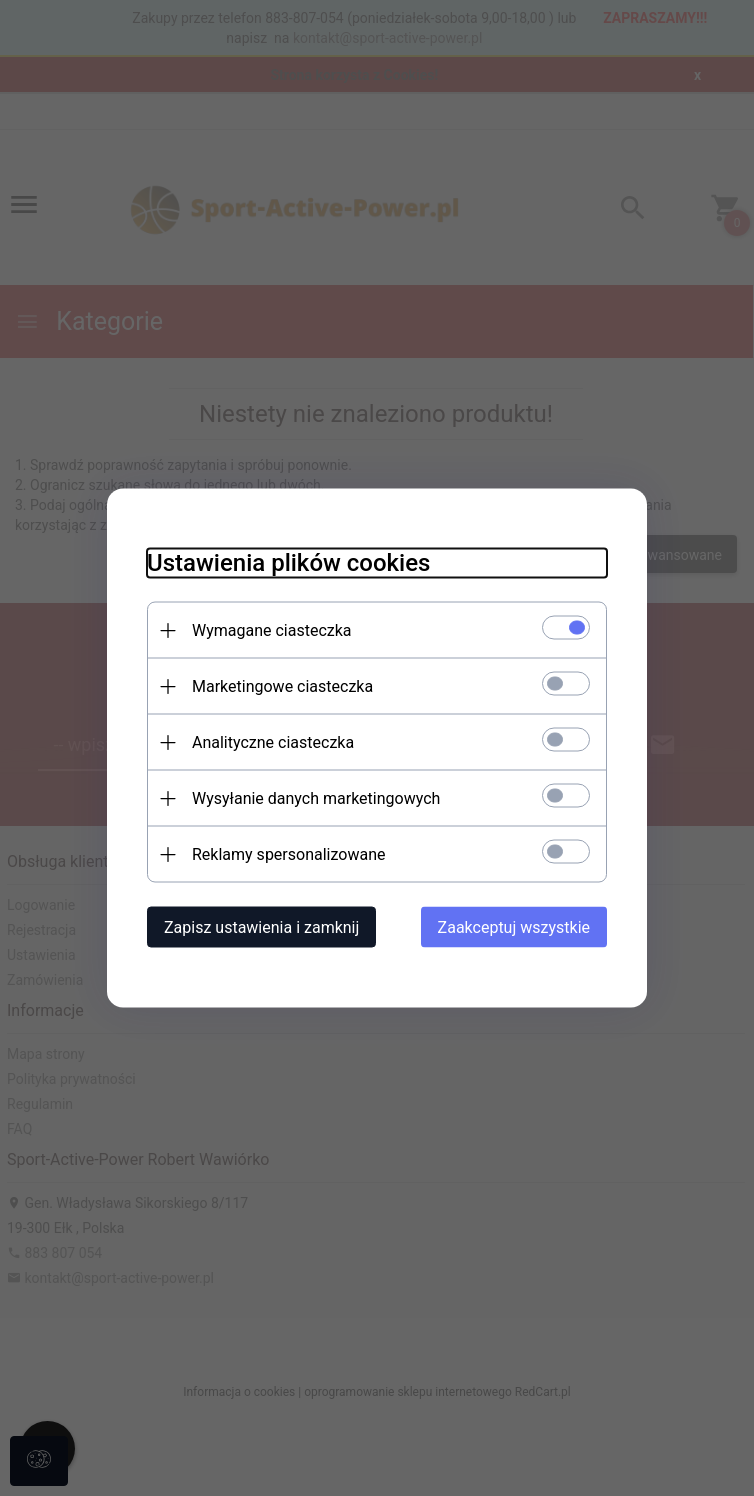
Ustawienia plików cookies (288, 563)
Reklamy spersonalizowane (288, 854)
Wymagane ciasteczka (272, 630)
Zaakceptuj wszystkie (514, 927)
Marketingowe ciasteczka (282, 686)
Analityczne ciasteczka (273, 742)
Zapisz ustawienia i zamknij (261, 927)
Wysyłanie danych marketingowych (316, 798)
